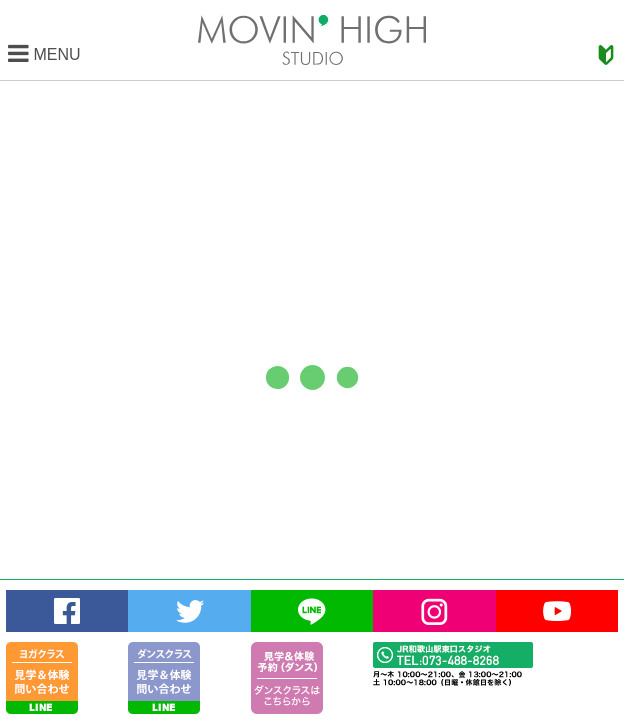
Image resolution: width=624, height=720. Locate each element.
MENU (44, 54)
